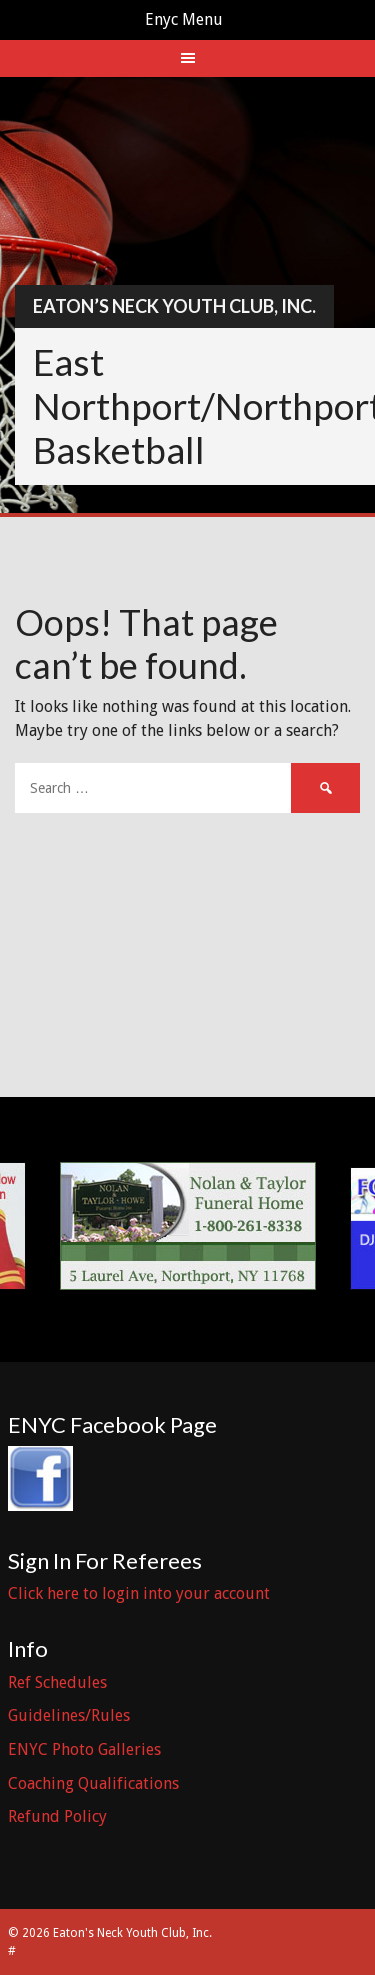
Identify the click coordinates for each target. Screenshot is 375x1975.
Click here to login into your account (139, 1593)
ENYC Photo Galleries (84, 1749)
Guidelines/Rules (69, 1715)
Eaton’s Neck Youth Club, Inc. (174, 306)
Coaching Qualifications (93, 1783)
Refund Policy (57, 1816)
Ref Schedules (57, 1682)
